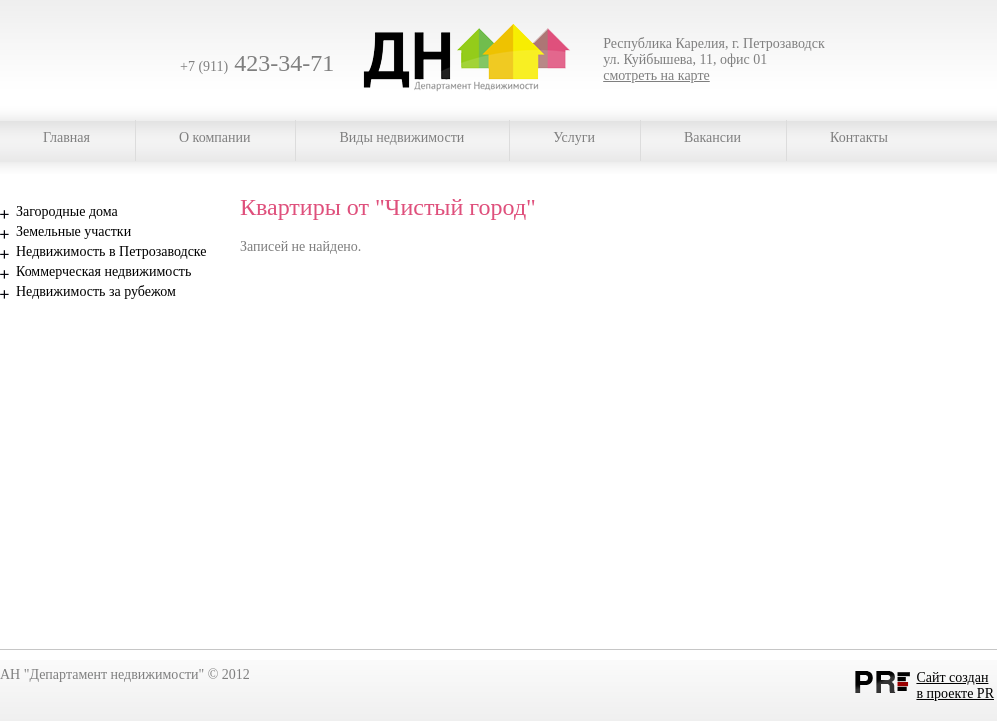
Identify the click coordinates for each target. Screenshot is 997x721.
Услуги (574, 137)
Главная (66, 137)
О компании (214, 137)
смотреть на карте (656, 75)
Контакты (859, 137)
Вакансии (712, 137)
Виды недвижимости (401, 137)
